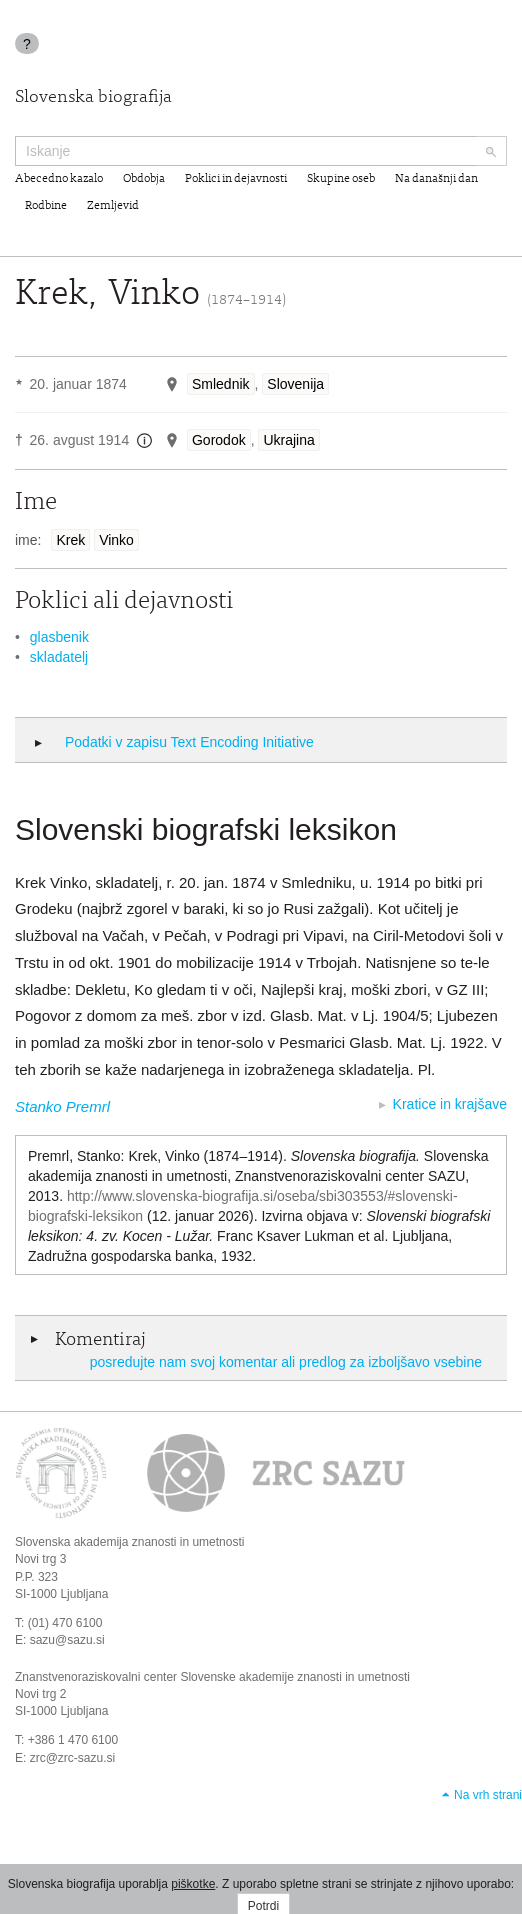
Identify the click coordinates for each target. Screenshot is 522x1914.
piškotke (193, 1884)
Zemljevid (113, 206)
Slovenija (295, 384)
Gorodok (219, 440)
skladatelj (59, 657)
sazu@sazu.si (67, 1640)
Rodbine (46, 206)
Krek (70, 540)
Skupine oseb (341, 179)
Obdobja (144, 179)
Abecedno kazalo (59, 179)
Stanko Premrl (62, 1106)
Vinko (116, 540)
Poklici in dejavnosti (236, 179)
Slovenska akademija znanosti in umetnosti (129, 1542)
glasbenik (59, 637)
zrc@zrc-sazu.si (73, 1758)
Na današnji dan (436, 179)
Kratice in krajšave (450, 1104)
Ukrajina (288, 440)
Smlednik (221, 384)
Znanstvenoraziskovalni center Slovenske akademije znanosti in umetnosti (212, 1677)
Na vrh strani (488, 1795)
